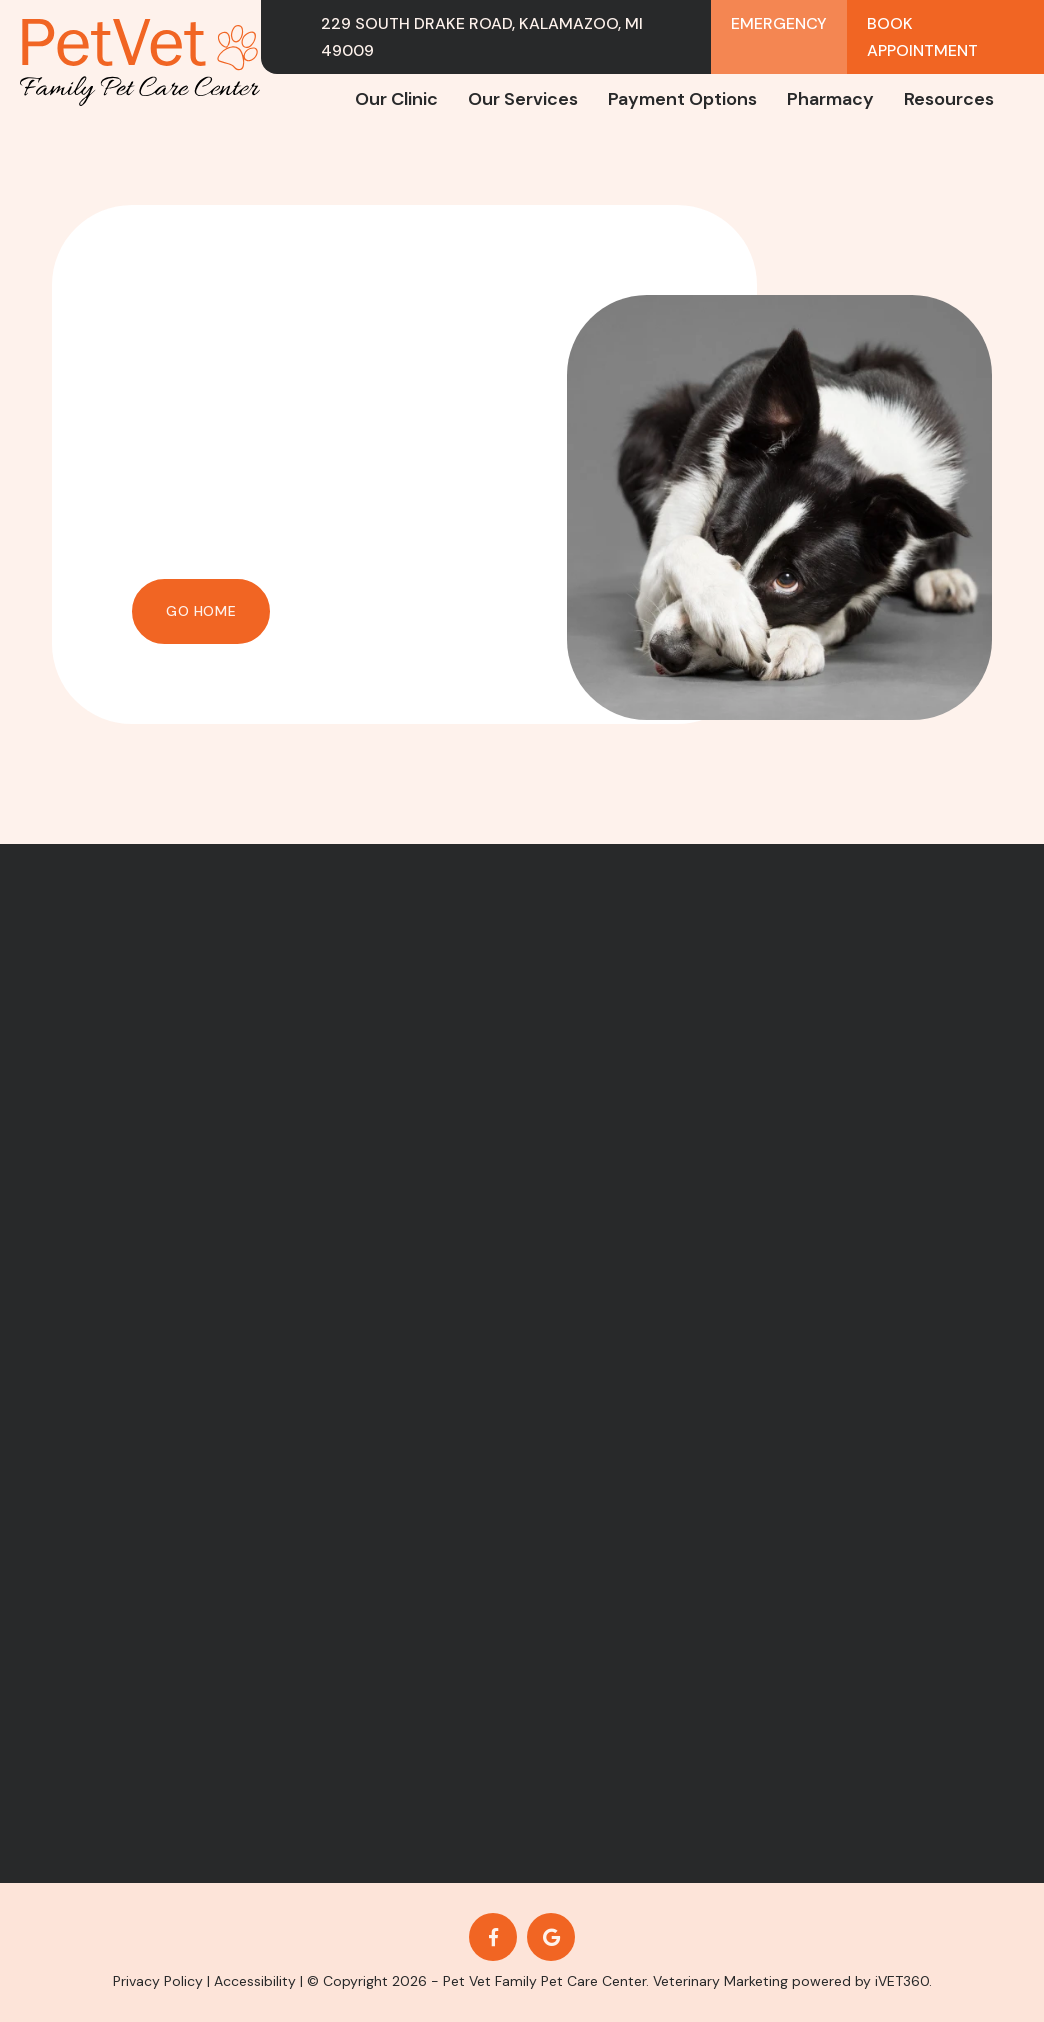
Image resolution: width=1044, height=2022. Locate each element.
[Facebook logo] (493, 1937)
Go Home (201, 611)
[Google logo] (551, 1937)
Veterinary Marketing (720, 1981)
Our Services (523, 99)
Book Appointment (922, 37)
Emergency (779, 23)
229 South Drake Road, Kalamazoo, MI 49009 (482, 37)
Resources (949, 99)
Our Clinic (396, 99)
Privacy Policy (158, 1981)
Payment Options (682, 99)
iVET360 (902, 1981)
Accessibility (255, 1981)
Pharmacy (830, 99)
